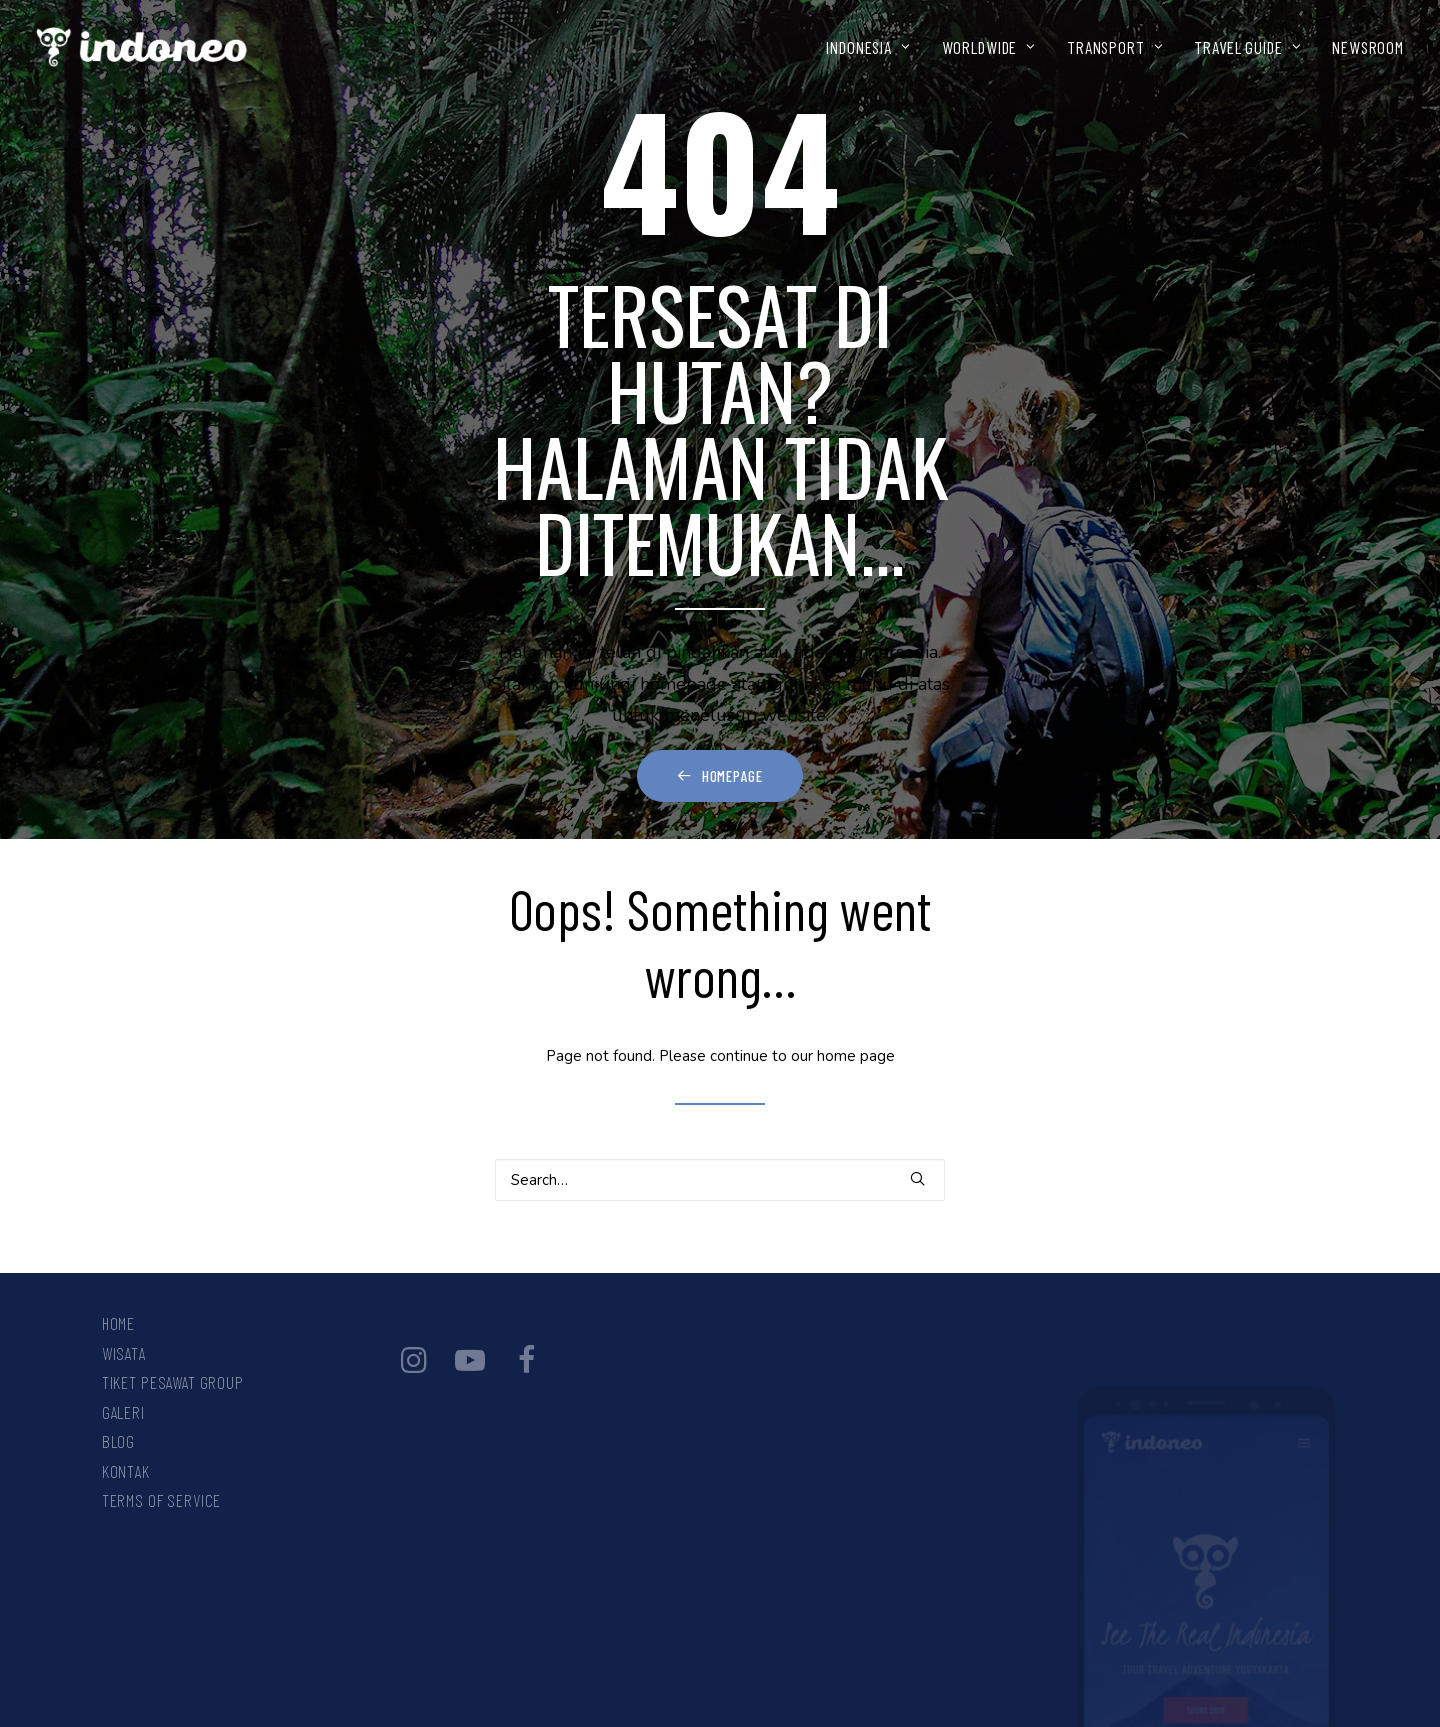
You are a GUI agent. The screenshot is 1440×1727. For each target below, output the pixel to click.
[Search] (720, 1180)
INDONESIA (868, 47)
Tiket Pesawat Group (173, 1382)
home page (856, 1056)
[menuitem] (875, 47)
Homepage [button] (720, 776)
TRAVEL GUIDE (1247, 47)
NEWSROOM (1368, 47)
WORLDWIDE (989, 47)
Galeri (123, 1412)
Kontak (126, 1471)
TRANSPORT (1115, 47)
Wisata (124, 1353)
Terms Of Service (162, 1500)
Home (118, 1323)
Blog (118, 1441)
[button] (917, 1178)
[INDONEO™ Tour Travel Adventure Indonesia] (142, 47)
